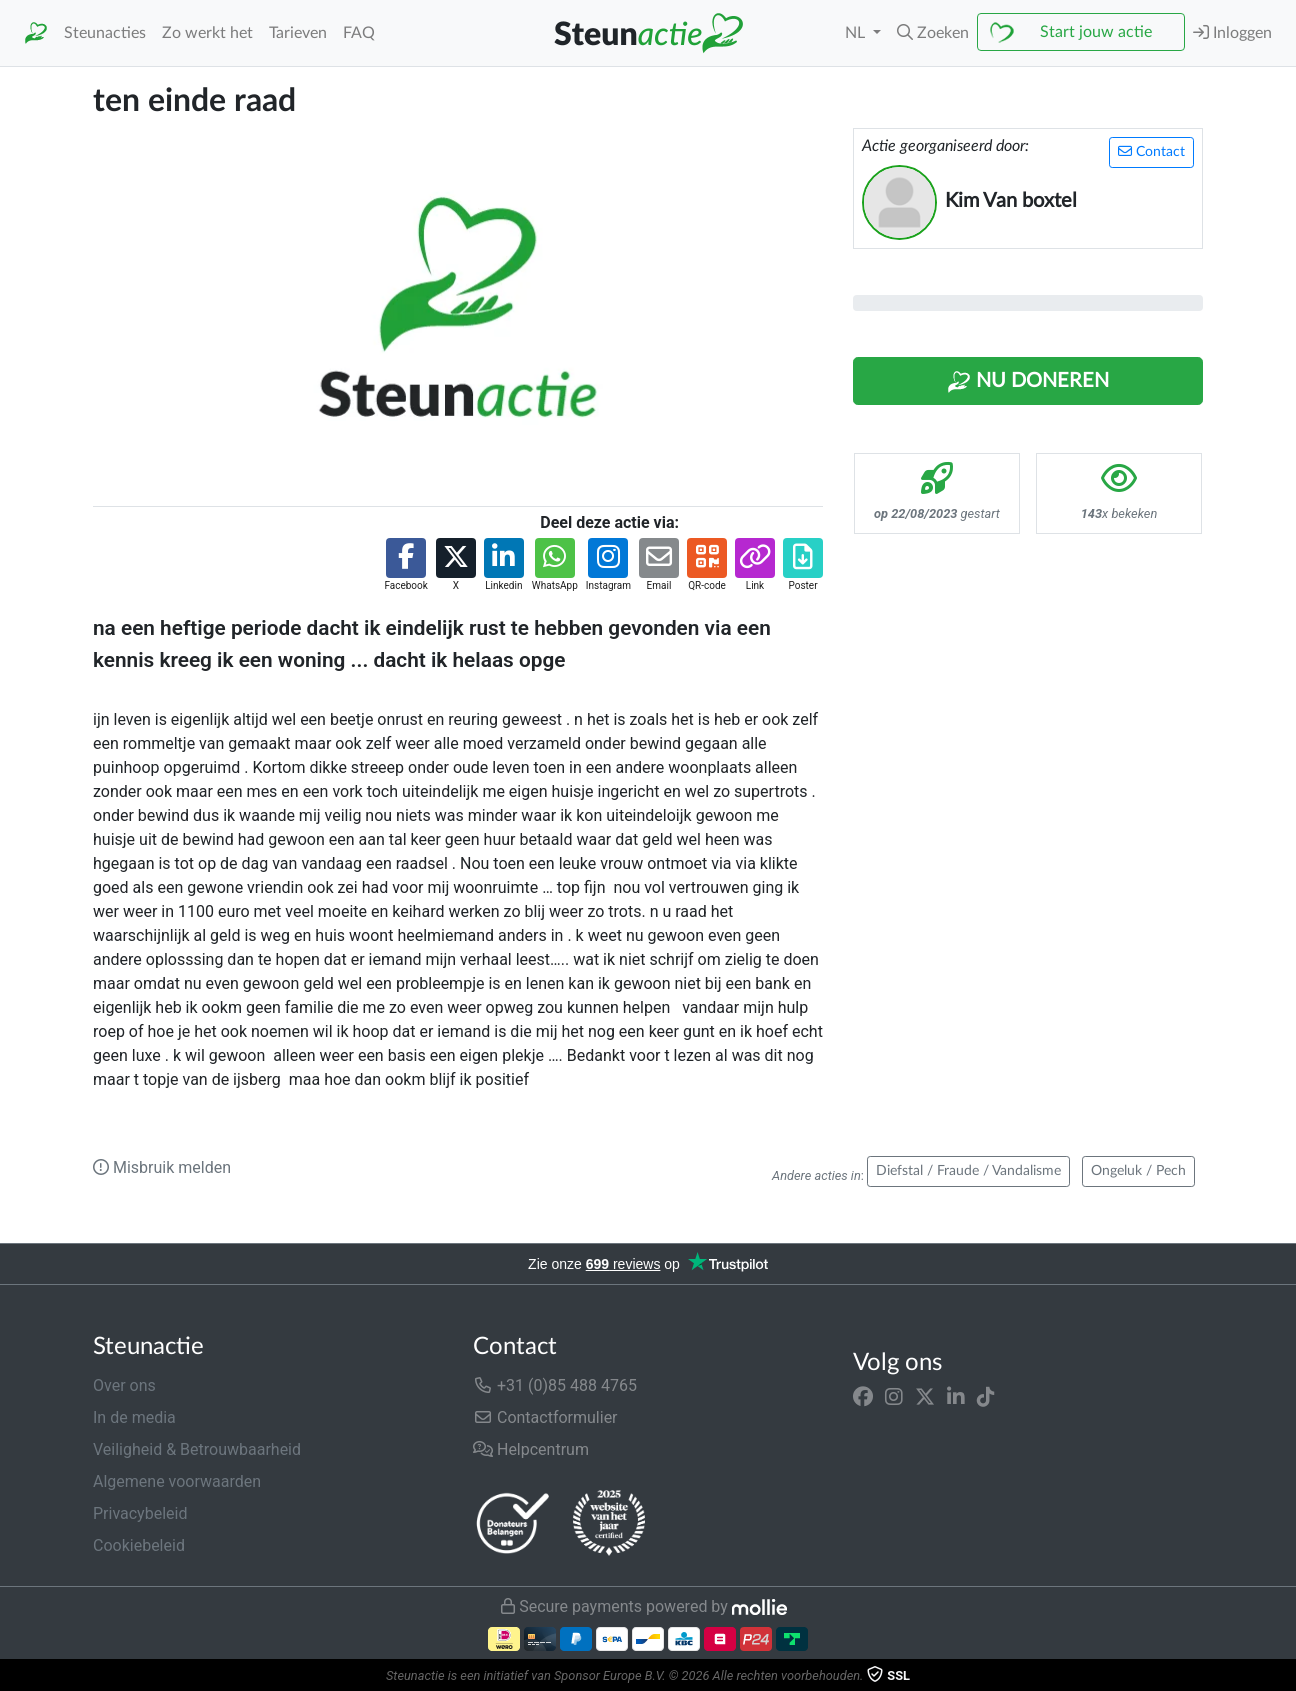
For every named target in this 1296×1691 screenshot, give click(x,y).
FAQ (359, 33)
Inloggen (1232, 32)
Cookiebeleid (139, 1545)
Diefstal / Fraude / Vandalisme (968, 1171)
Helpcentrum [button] (531, 1449)
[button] (933, 33)
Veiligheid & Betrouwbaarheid (197, 1449)
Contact (1151, 151)
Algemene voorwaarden (177, 1481)
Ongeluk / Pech (1138, 1171)
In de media (134, 1417)
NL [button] (857, 33)
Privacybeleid (140, 1513)
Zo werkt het (207, 33)
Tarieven (298, 33)
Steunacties (105, 33)
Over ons (124, 1385)
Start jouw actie (1096, 32)
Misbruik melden (162, 1167)
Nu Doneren (1028, 382)
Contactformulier (545, 1417)
